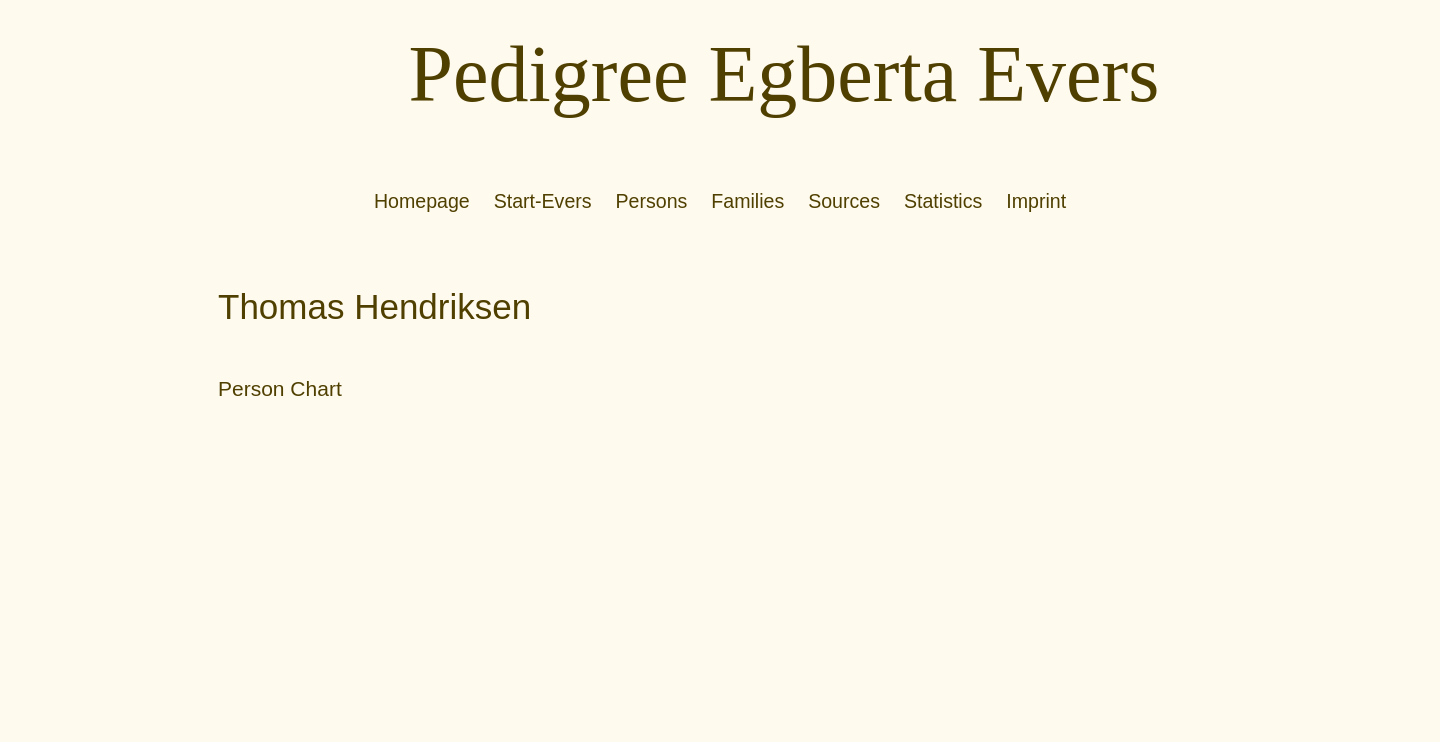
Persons (652, 201)
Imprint (1036, 201)
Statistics (943, 201)
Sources (844, 201)
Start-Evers (543, 201)
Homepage (422, 201)
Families (747, 201)
